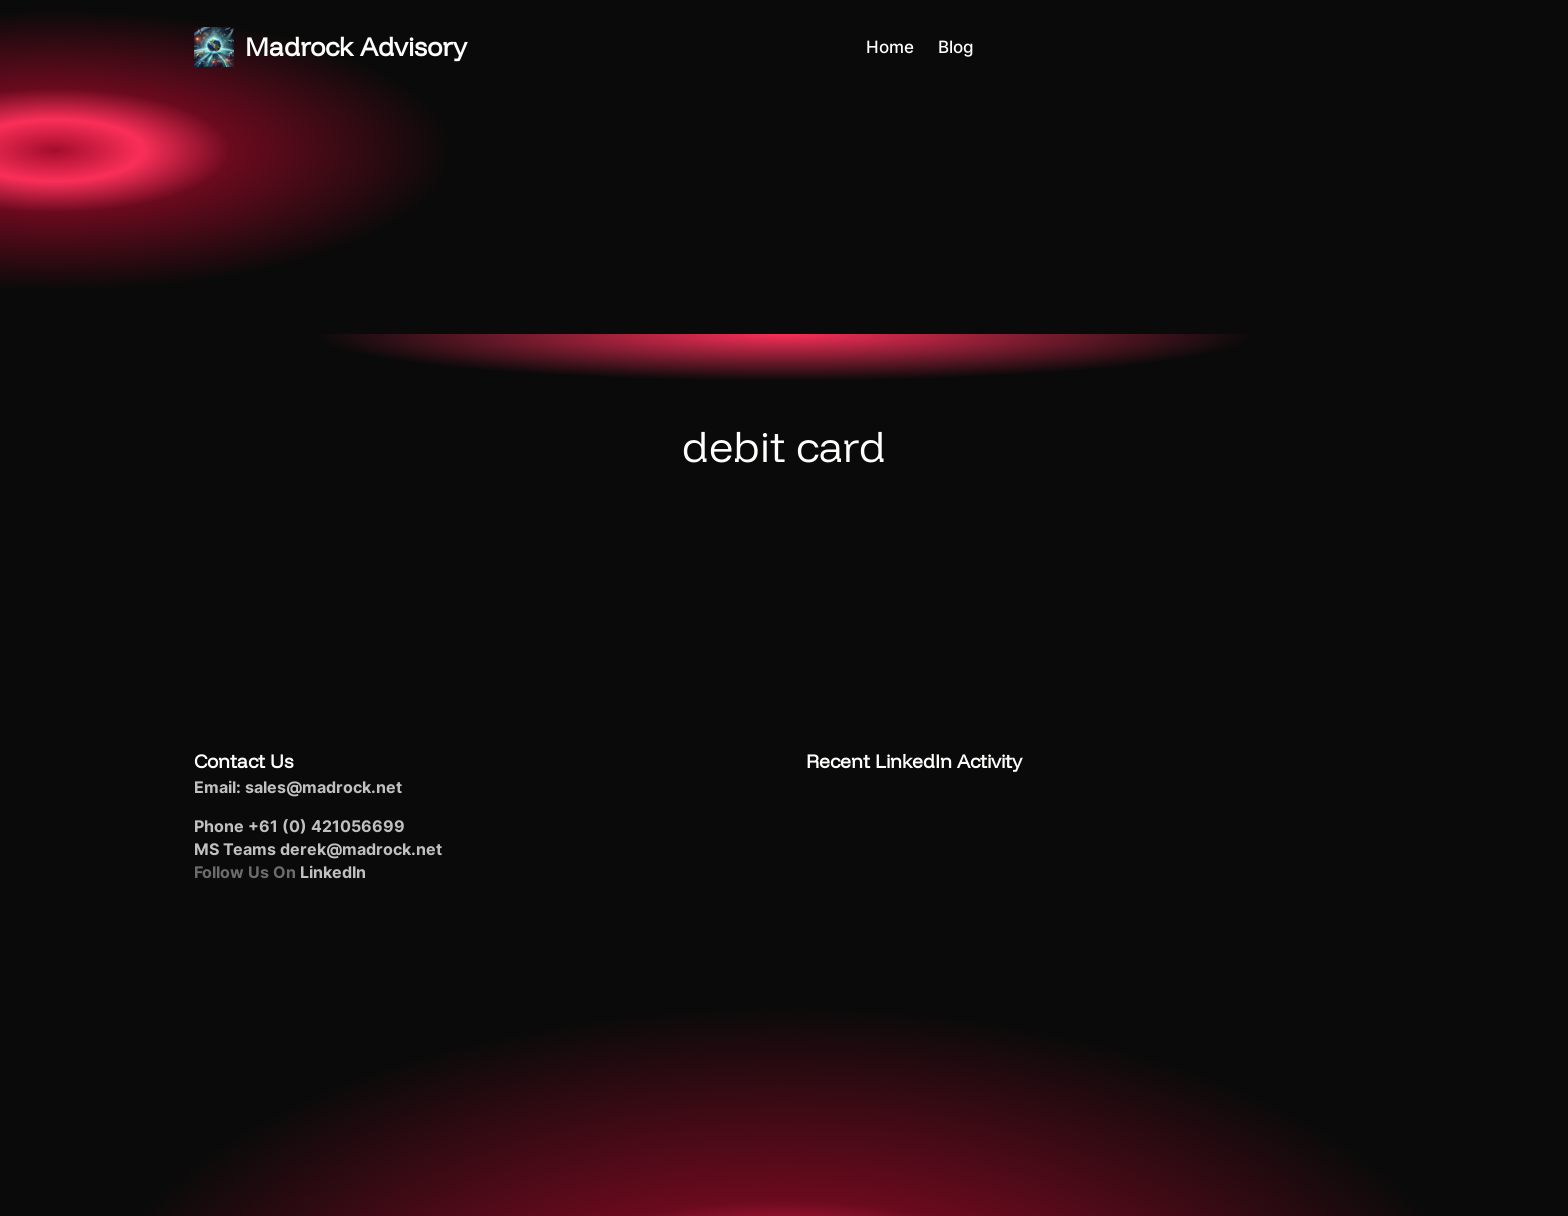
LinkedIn (333, 872)
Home (890, 46)
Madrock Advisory (356, 46)
